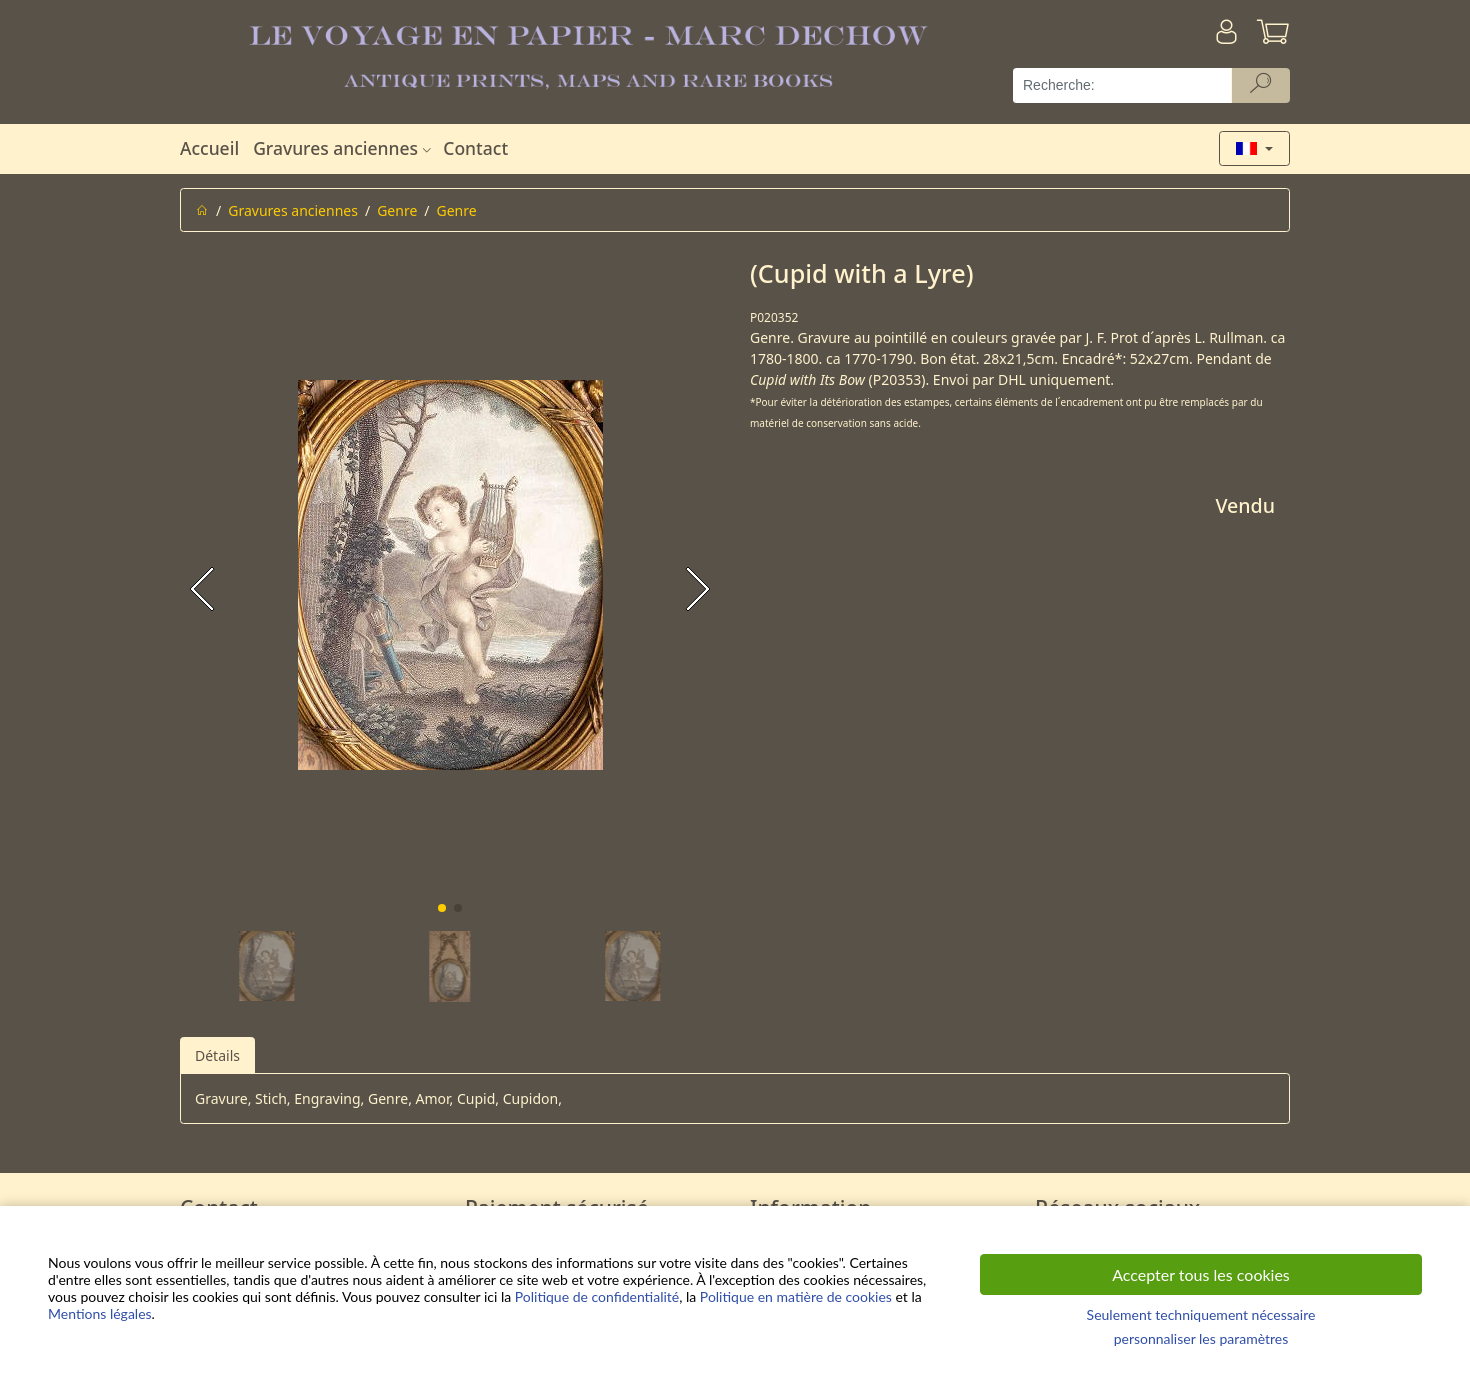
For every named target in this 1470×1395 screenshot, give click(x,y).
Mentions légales (100, 1313)
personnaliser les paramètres (1201, 1338)
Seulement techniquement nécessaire (1201, 1314)
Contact (475, 148)
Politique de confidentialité (597, 1296)
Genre (397, 210)
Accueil (209, 148)
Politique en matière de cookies (796, 1296)
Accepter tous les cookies (1201, 1274)
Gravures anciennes (344, 148)
